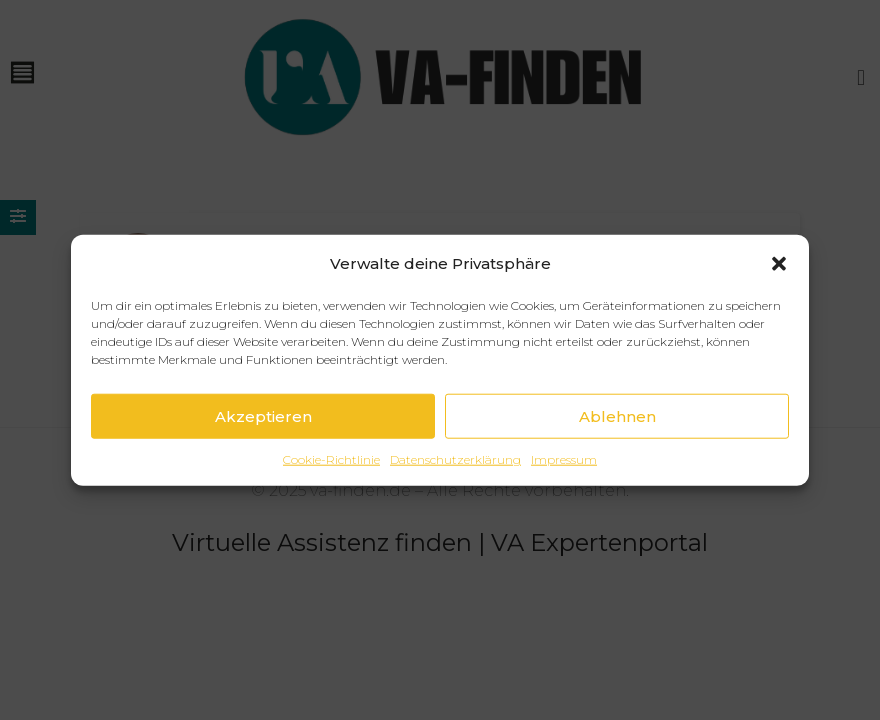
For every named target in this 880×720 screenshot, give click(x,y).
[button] (779, 285)
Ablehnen (617, 437)
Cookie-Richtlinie (331, 481)
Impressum (564, 481)
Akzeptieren (263, 437)
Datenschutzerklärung (455, 481)
